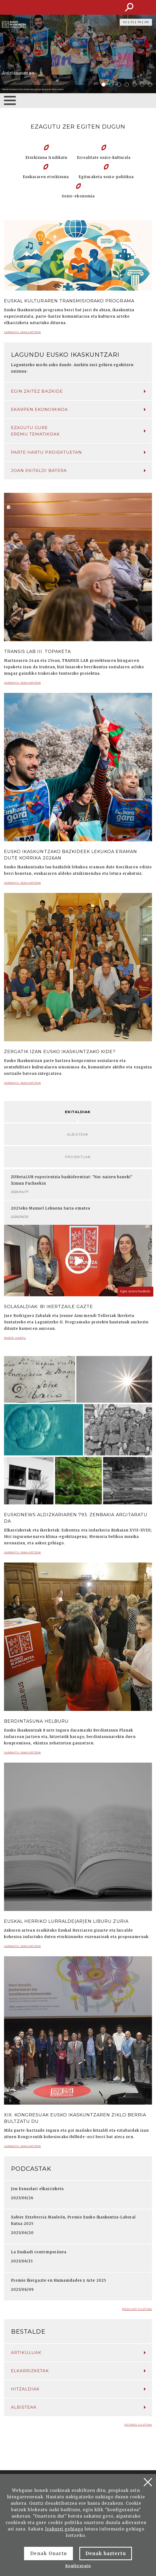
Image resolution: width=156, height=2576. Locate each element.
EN (147, 22)
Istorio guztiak (138, 2425)
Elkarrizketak (78, 2370)
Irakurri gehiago (64, 2529)
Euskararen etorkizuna (46, 177)
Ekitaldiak (78, 1112)
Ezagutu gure (78, 431)
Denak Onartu (48, 2553)
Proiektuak (78, 1157)
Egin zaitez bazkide (78, 391)
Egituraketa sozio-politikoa (106, 177)
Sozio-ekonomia (78, 196)
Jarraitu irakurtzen (22, 334)
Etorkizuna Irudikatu (46, 157)
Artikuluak (78, 2352)
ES (132, 22)
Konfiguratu (78, 2566)
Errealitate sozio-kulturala (104, 157)
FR (139, 22)
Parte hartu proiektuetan (78, 452)
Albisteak (77, 1134)
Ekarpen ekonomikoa (78, 409)
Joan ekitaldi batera (78, 470)
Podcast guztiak (137, 2309)
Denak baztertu (105, 2553)
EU (125, 22)
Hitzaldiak (78, 2388)
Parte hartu (15, 1340)
